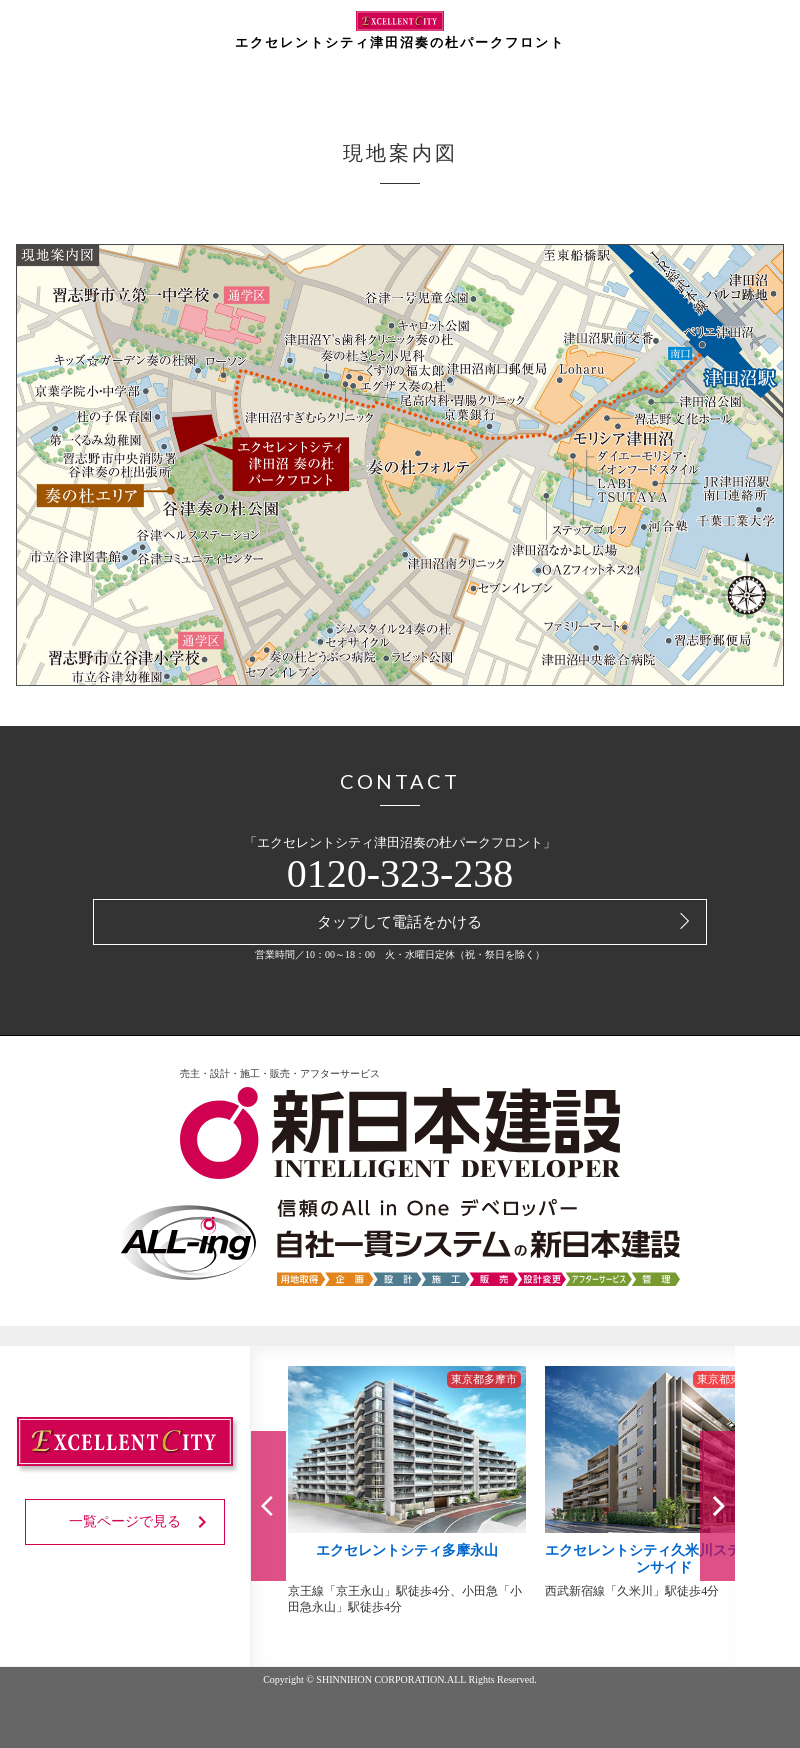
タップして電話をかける (399, 922)
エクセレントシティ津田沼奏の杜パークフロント (400, 30)
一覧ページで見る (141, 1522)
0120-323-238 (400, 873)
